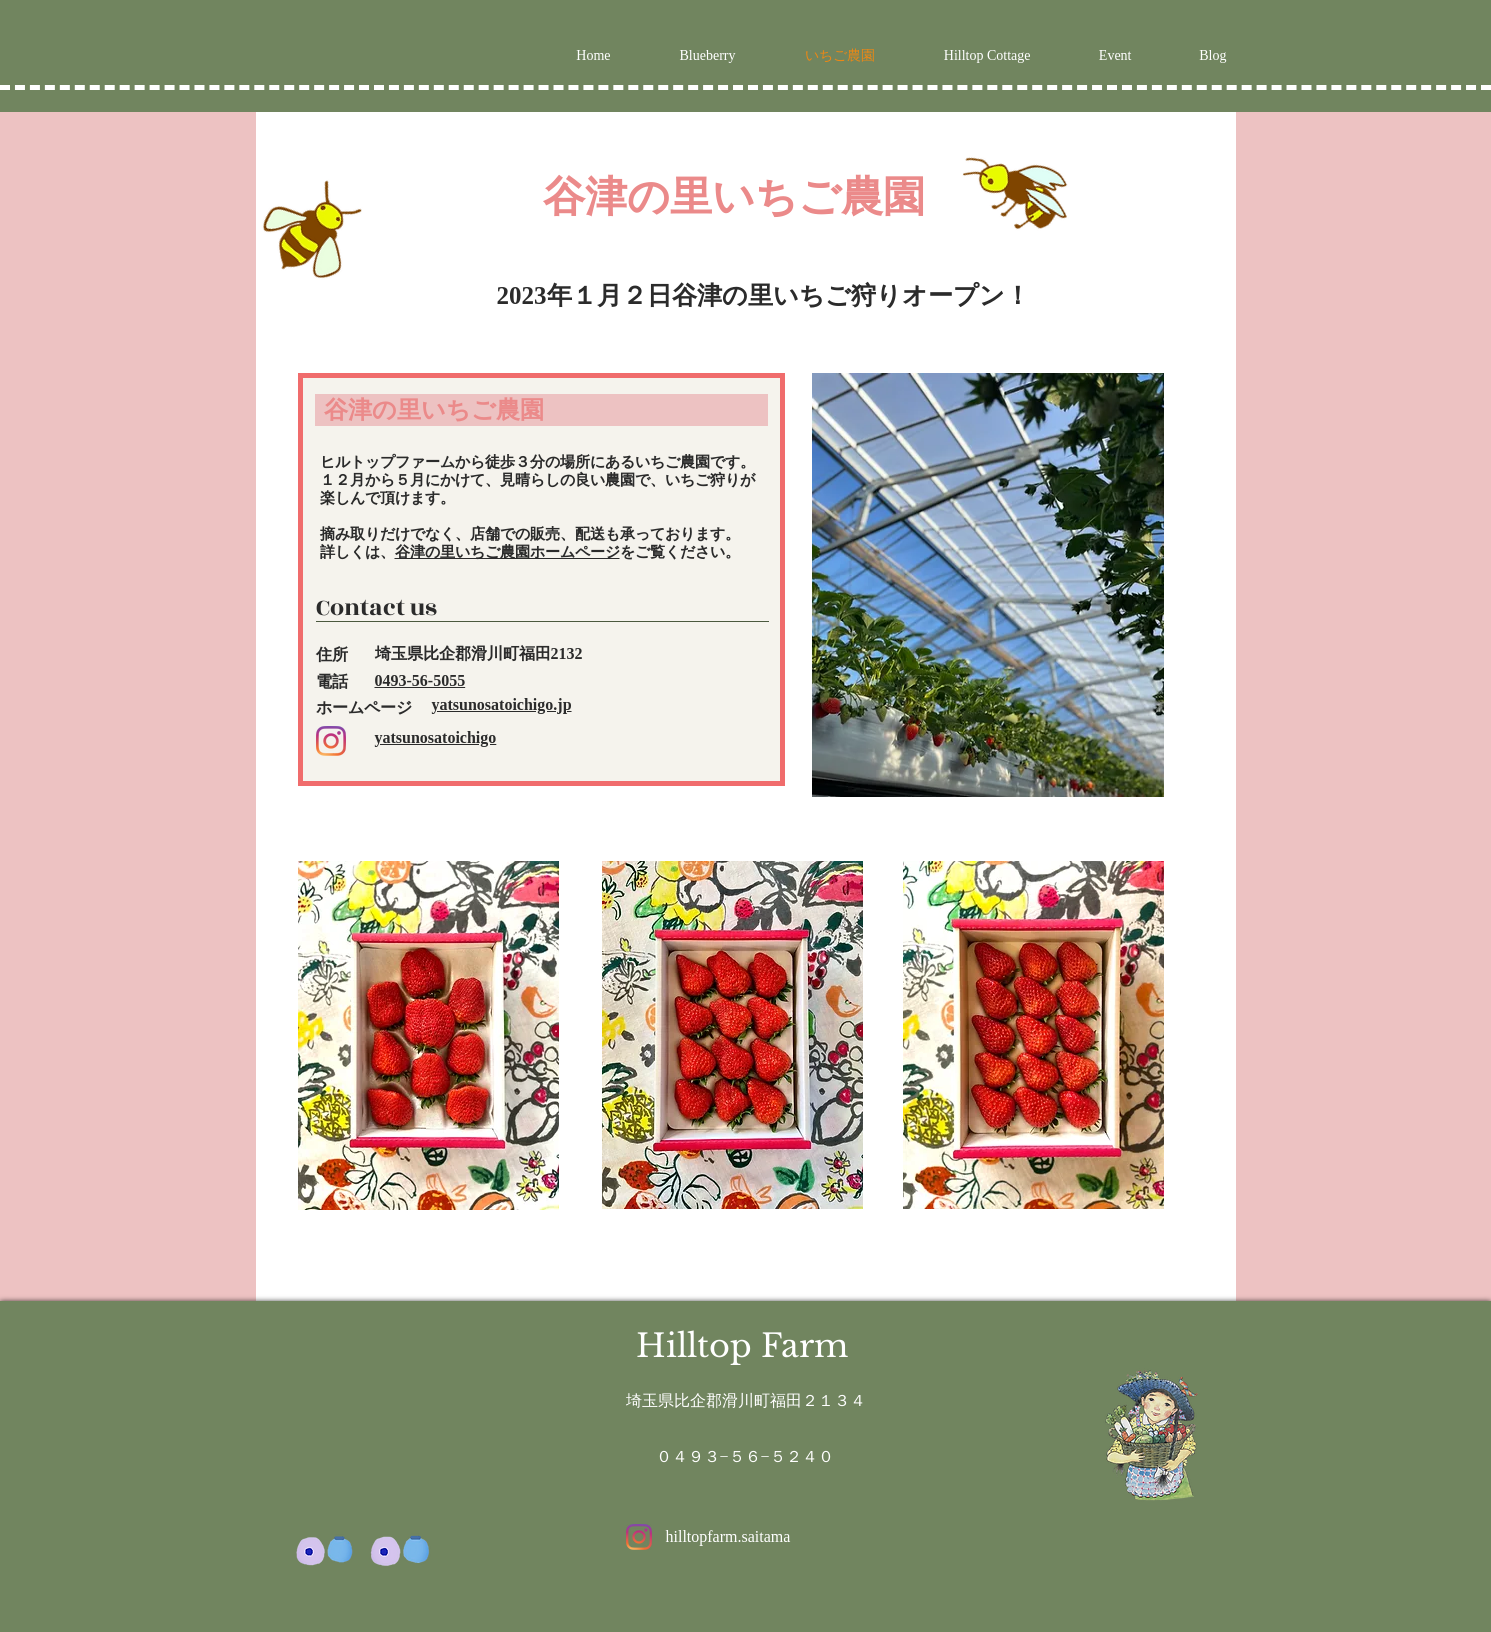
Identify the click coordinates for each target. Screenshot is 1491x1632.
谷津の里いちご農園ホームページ (507, 552)
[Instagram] (331, 741)
